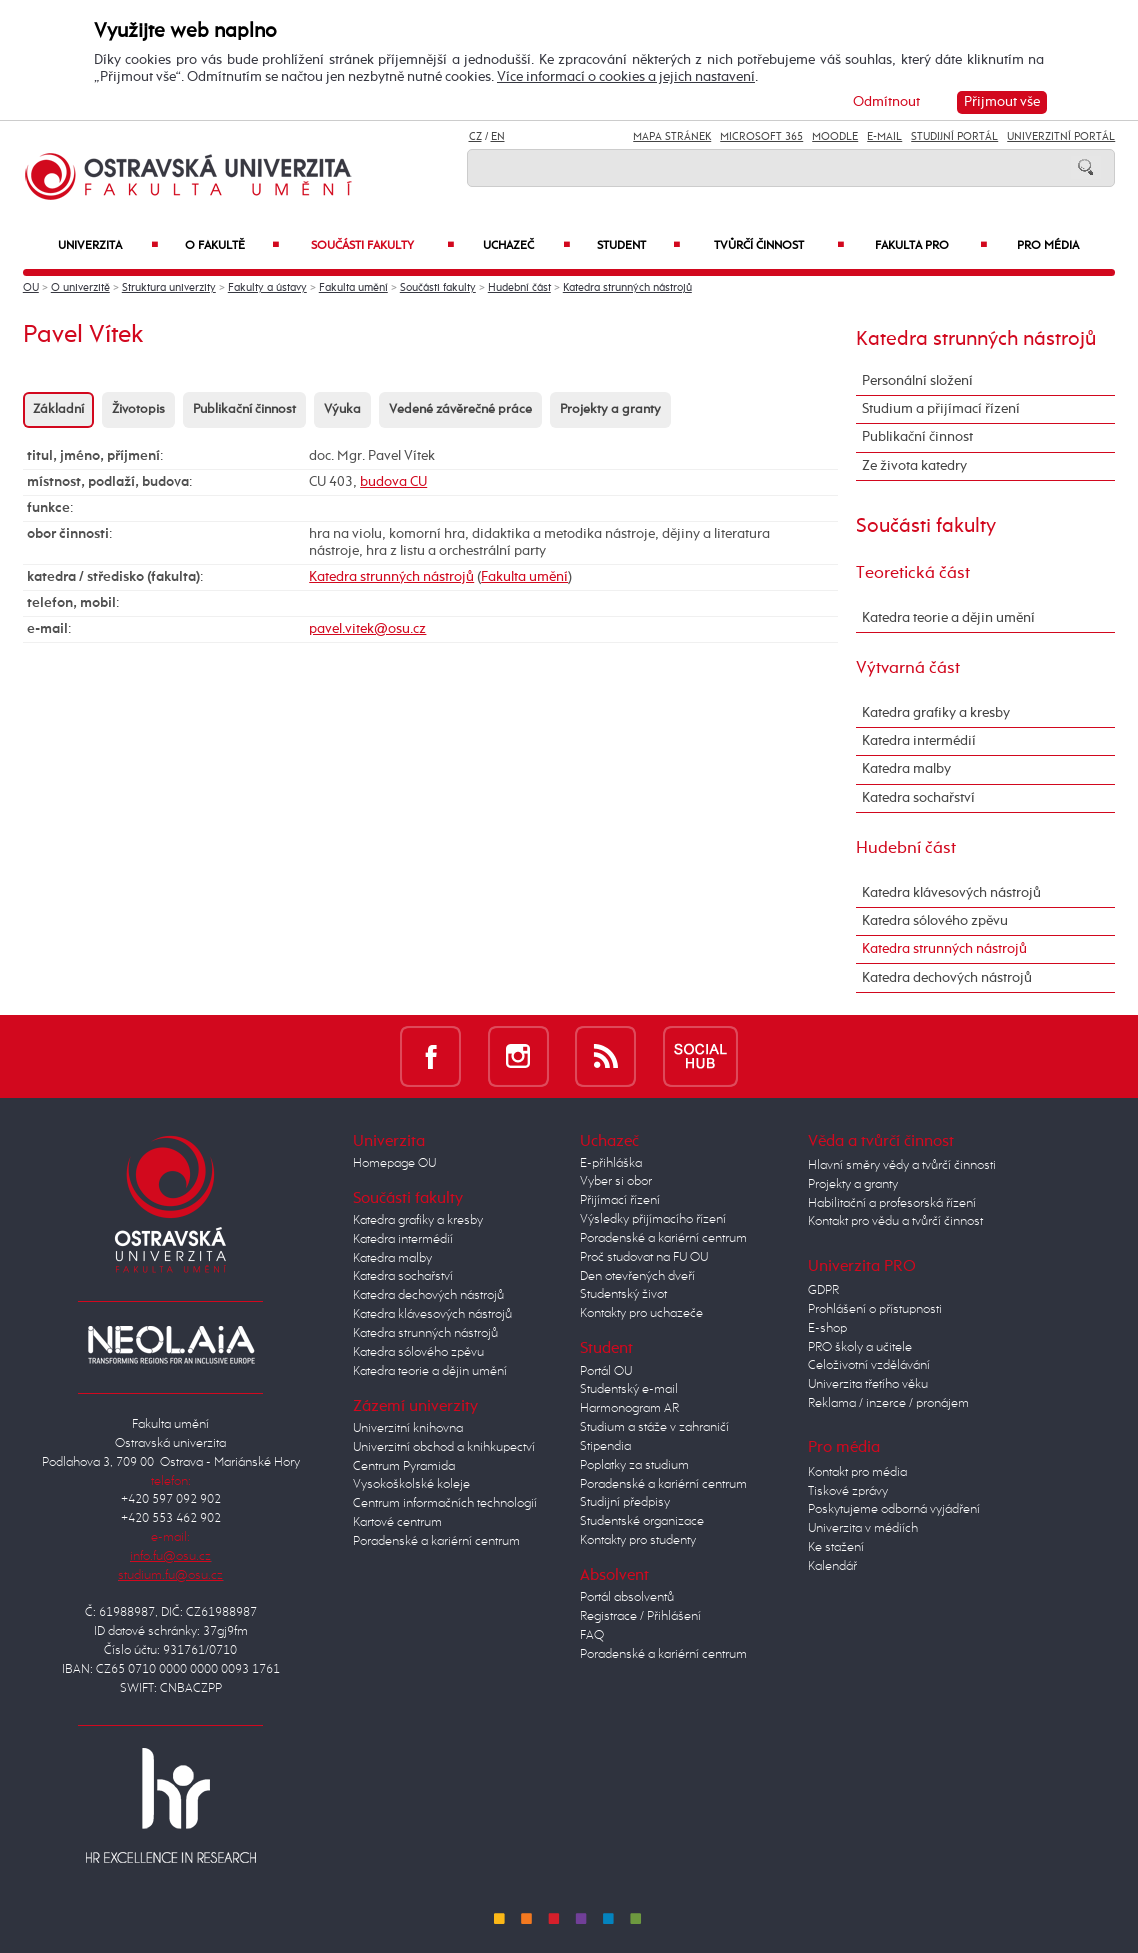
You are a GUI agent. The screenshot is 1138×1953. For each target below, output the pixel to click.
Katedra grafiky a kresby (936, 713)
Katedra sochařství (918, 798)
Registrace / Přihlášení (640, 1616)
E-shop (827, 1328)
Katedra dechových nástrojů (947, 978)
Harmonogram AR (629, 1408)
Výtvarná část (908, 668)
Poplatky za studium (634, 1465)
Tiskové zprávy (848, 1491)
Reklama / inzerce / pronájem (888, 1403)
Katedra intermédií (919, 741)
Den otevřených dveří (637, 1276)
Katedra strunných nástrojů (627, 288)
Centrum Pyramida (404, 1466)
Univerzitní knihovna (408, 1428)
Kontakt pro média (857, 1472)
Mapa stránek (672, 137)
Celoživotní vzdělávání (869, 1365)
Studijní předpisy (625, 1502)
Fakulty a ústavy (267, 288)
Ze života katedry (914, 466)
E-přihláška (611, 1163)
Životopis (138, 409)
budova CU (393, 482)
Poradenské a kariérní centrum (436, 1541)
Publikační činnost (244, 409)
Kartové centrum (397, 1522)
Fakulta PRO (931, 245)
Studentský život (623, 1294)
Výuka (342, 409)
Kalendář (832, 1566)
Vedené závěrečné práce (460, 409)
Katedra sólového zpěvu (935, 921)
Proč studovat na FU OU (644, 1257)
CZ (475, 137)
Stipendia (605, 1446)
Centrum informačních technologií (445, 1503)
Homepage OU (394, 1163)
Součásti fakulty (382, 245)
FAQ (592, 1635)
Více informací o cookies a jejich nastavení (626, 77)
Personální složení (917, 381)
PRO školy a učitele (860, 1347)
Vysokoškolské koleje (411, 1484)
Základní (58, 409)
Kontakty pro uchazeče (641, 1313)
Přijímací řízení (620, 1200)
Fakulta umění (353, 288)
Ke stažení (836, 1547)
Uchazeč (526, 245)
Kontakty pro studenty (638, 1540)
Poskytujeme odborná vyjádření (894, 1509)
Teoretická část (913, 573)
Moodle (835, 137)
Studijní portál (954, 137)
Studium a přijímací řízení (941, 409)
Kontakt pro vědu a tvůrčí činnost (895, 1221)
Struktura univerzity (169, 288)
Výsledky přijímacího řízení (653, 1219)
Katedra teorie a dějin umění (948, 618)
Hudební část (519, 288)
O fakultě (232, 245)
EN (498, 137)
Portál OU (606, 1371)
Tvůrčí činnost (779, 245)
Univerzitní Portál (1061, 137)
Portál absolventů (627, 1597)
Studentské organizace (642, 1521)
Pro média (1048, 245)
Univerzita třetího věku (868, 1384)
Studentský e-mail (629, 1389)
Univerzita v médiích (863, 1528)
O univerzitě (80, 288)
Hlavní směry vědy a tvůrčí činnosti (902, 1165)
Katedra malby (906, 769)
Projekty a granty (610, 409)
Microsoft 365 (761, 137)
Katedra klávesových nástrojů (951, 893)
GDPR (823, 1290)
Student (638, 245)
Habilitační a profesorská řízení (892, 1203)
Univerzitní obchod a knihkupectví (444, 1447)
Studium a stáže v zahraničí (654, 1427)
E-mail (884, 137)
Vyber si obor (616, 1181)
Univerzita (108, 245)
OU (31, 288)
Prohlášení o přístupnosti (875, 1309)
